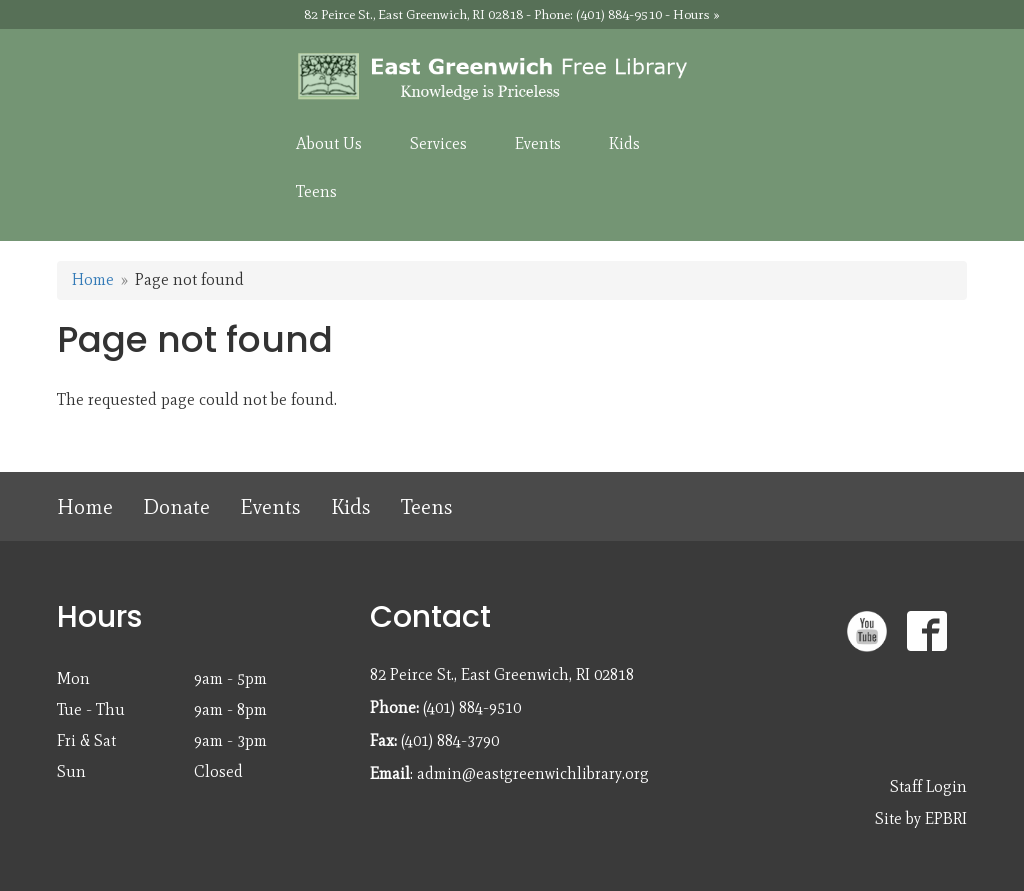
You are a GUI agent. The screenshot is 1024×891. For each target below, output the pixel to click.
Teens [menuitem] (316, 191)
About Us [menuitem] (329, 143)
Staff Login (928, 786)
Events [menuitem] (538, 143)
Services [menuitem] (438, 143)
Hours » (696, 14)
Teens (427, 506)
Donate (176, 506)
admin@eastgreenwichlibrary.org (533, 773)
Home (93, 279)
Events (270, 506)
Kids (351, 506)
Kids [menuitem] (624, 143)
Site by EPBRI (921, 818)
